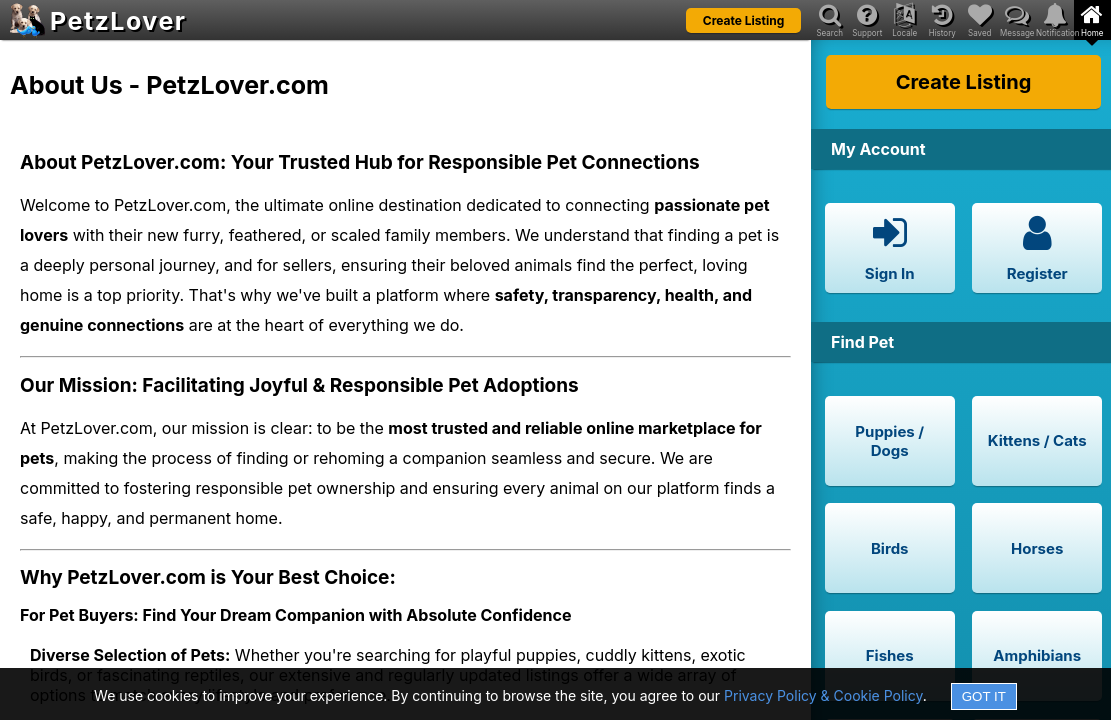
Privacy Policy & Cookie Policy (823, 695)
